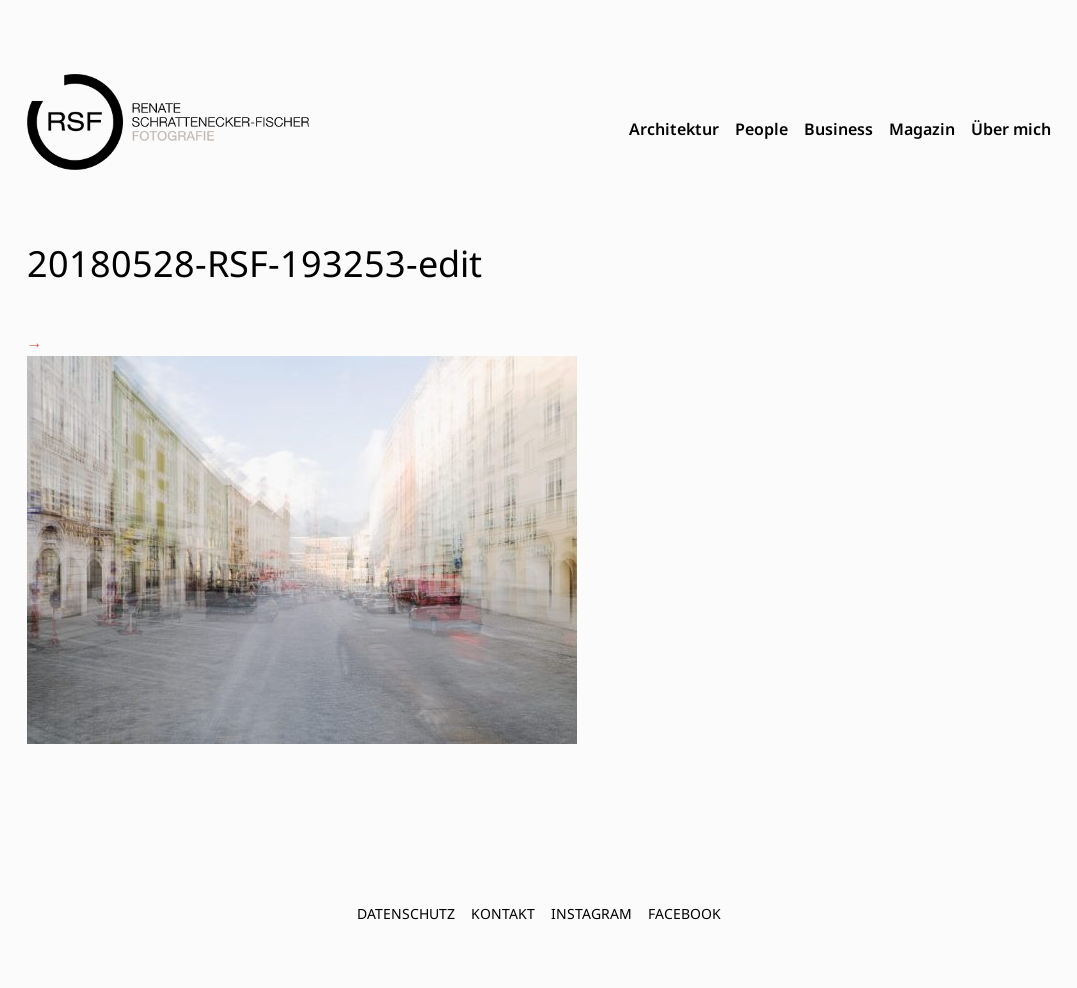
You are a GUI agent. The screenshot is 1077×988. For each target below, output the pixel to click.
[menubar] (840, 130)
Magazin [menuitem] (922, 129)
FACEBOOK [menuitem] (684, 913)
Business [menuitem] (838, 129)
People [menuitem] (761, 129)
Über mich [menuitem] (1011, 129)
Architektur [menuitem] (674, 129)
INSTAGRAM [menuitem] (591, 913)
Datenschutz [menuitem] (406, 913)
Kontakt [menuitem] (503, 913)
